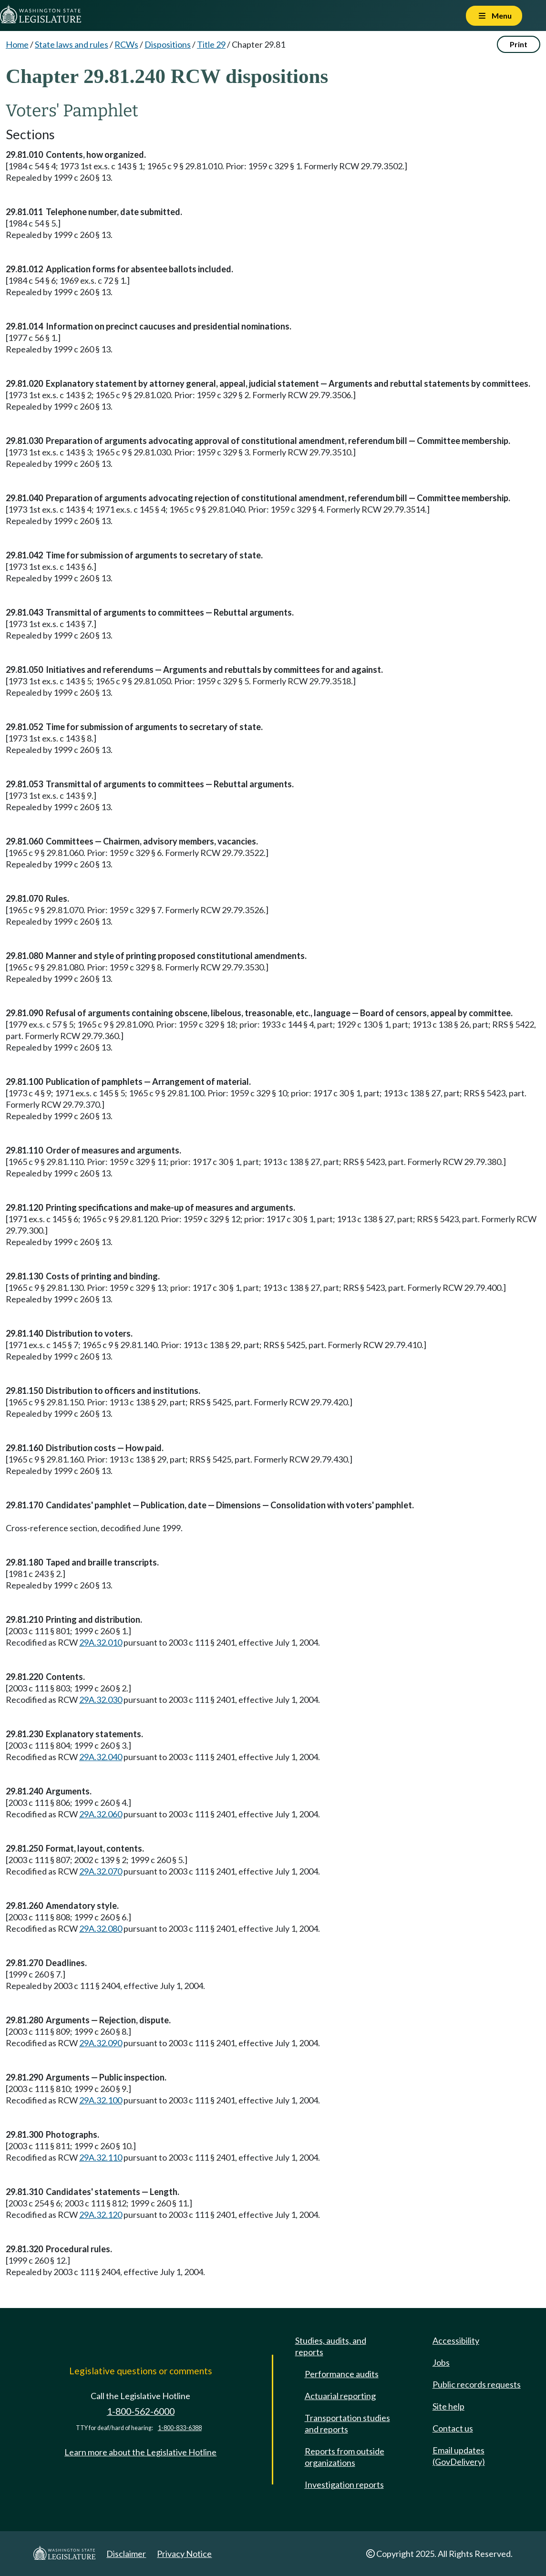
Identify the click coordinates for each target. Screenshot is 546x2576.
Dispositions (167, 44)
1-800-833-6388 (180, 2428)
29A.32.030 (100, 1699)
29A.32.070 (100, 1871)
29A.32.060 (100, 1814)
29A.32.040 (100, 1757)
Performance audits (342, 2374)
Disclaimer (126, 2553)
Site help (448, 2406)
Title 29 (211, 44)
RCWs (126, 44)
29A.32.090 (100, 2043)
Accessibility (456, 2340)
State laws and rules (71, 44)
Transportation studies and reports (347, 2423)
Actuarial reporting (340, 2396)
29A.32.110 (100, 2157)
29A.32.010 (100, 1642)
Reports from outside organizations (344, 2457)
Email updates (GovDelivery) (459, 2456)
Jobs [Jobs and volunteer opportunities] (441, 2362)
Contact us (453, 2428)
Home (17, 44)
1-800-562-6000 (141, 2411)
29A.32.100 (100, 2100)
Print (518, 44)
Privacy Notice (184, 2553)
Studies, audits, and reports (330, 2346)
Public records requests (477, 2384)
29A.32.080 (100, 1928)
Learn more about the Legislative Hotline (140, 2452)
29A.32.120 (100, 2214)
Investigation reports (344, 2484)
